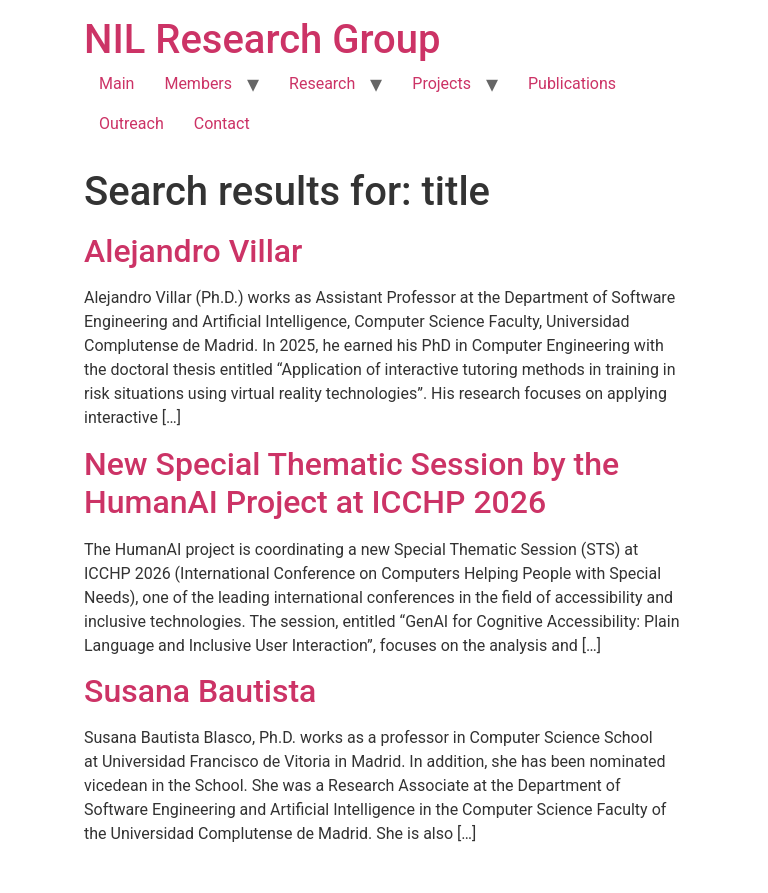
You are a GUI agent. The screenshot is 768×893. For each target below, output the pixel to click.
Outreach (131, 123)
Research (322, 83)
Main (116, 83)
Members (198, 83)
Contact (222, 123)
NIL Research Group (262, 39)
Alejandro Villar (193, 251)
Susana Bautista (200, 691)
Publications (572, 83)
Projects (441, 83)
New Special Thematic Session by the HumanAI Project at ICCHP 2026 (351, 483)
